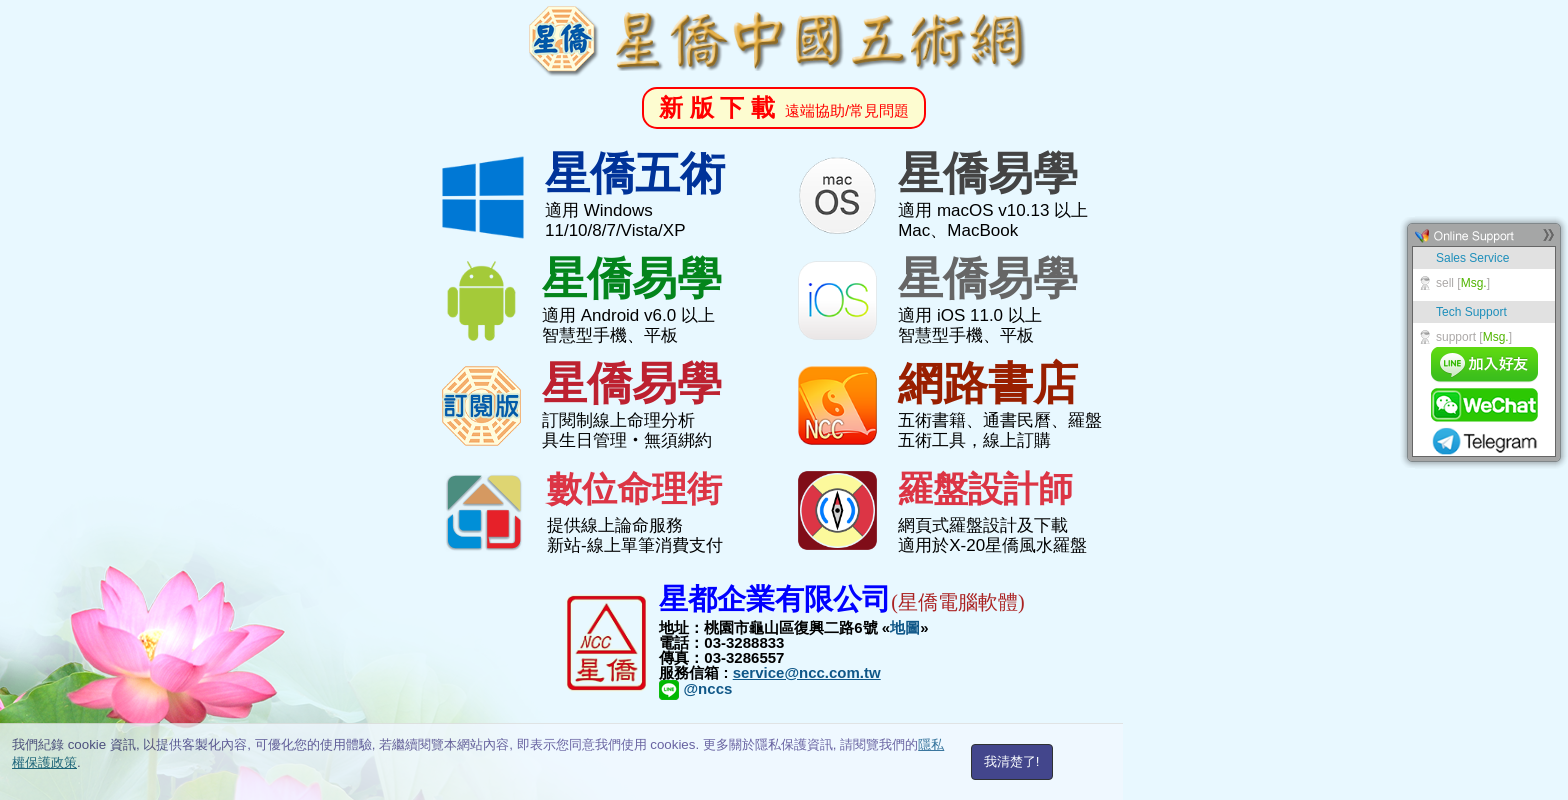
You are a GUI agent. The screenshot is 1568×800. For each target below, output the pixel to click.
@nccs (695, 688)
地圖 (905, 627)
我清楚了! (1012, 761)
